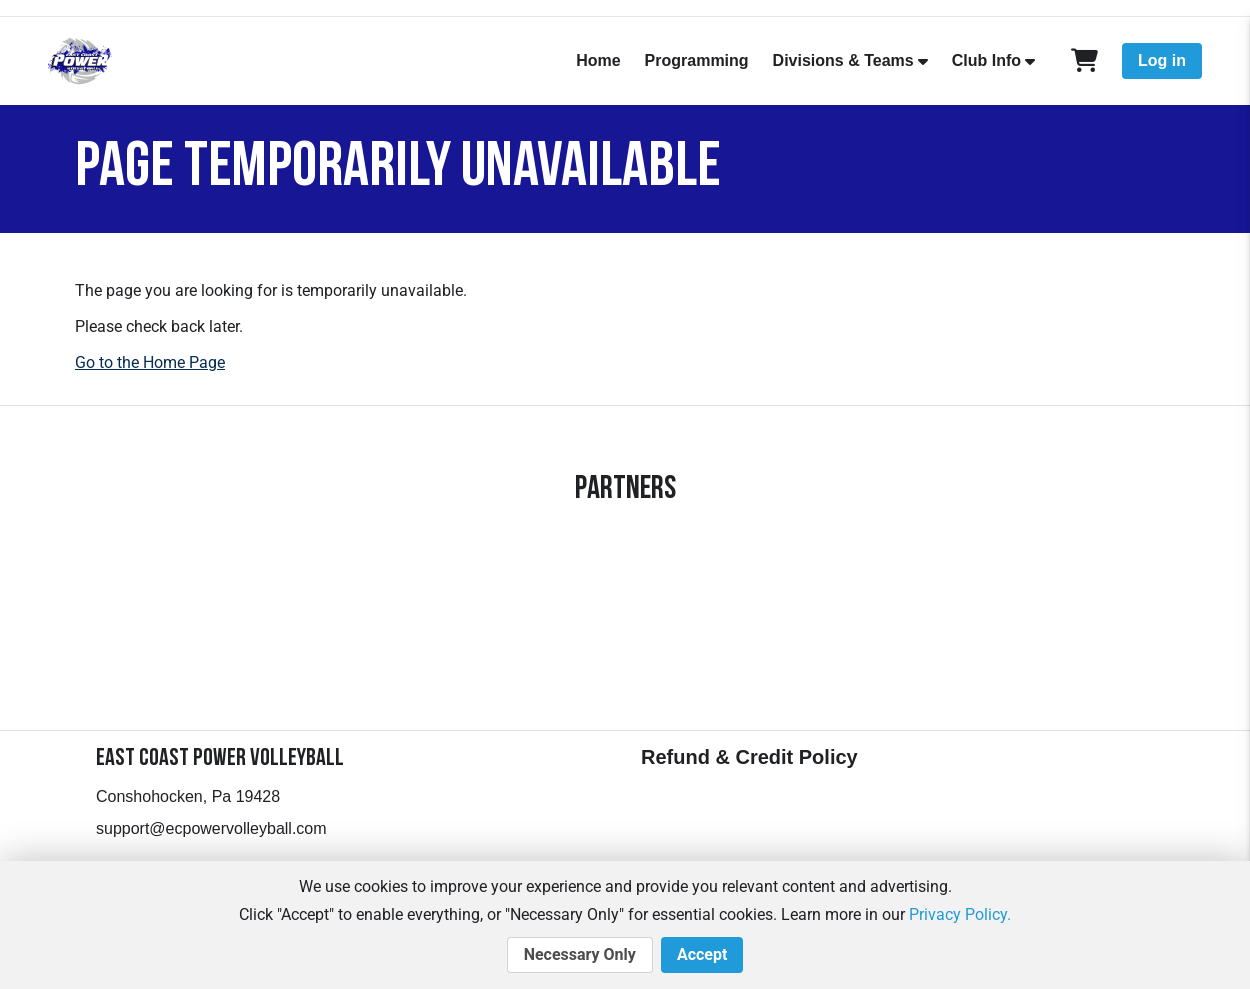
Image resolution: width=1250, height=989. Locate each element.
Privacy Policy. (960, 914)
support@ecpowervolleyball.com (211, 828)
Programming (697, 60)
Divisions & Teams (843, 60)
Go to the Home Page (150, 362)
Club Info (986, 60)
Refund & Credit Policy (749, 757)
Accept (702, 955)
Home (598, 60)
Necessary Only (580, 955)
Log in (1162, 60)
